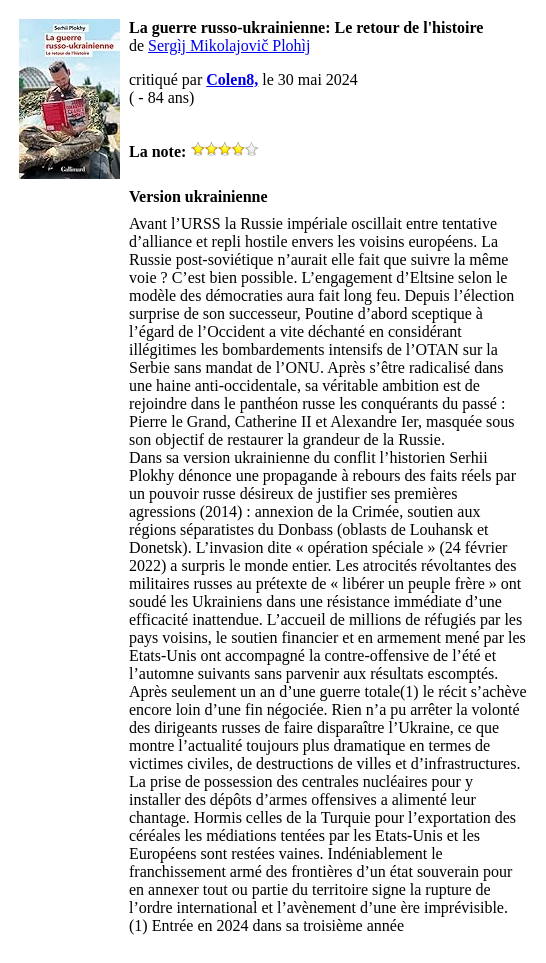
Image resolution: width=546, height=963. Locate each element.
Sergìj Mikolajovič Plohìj (229, 45)
